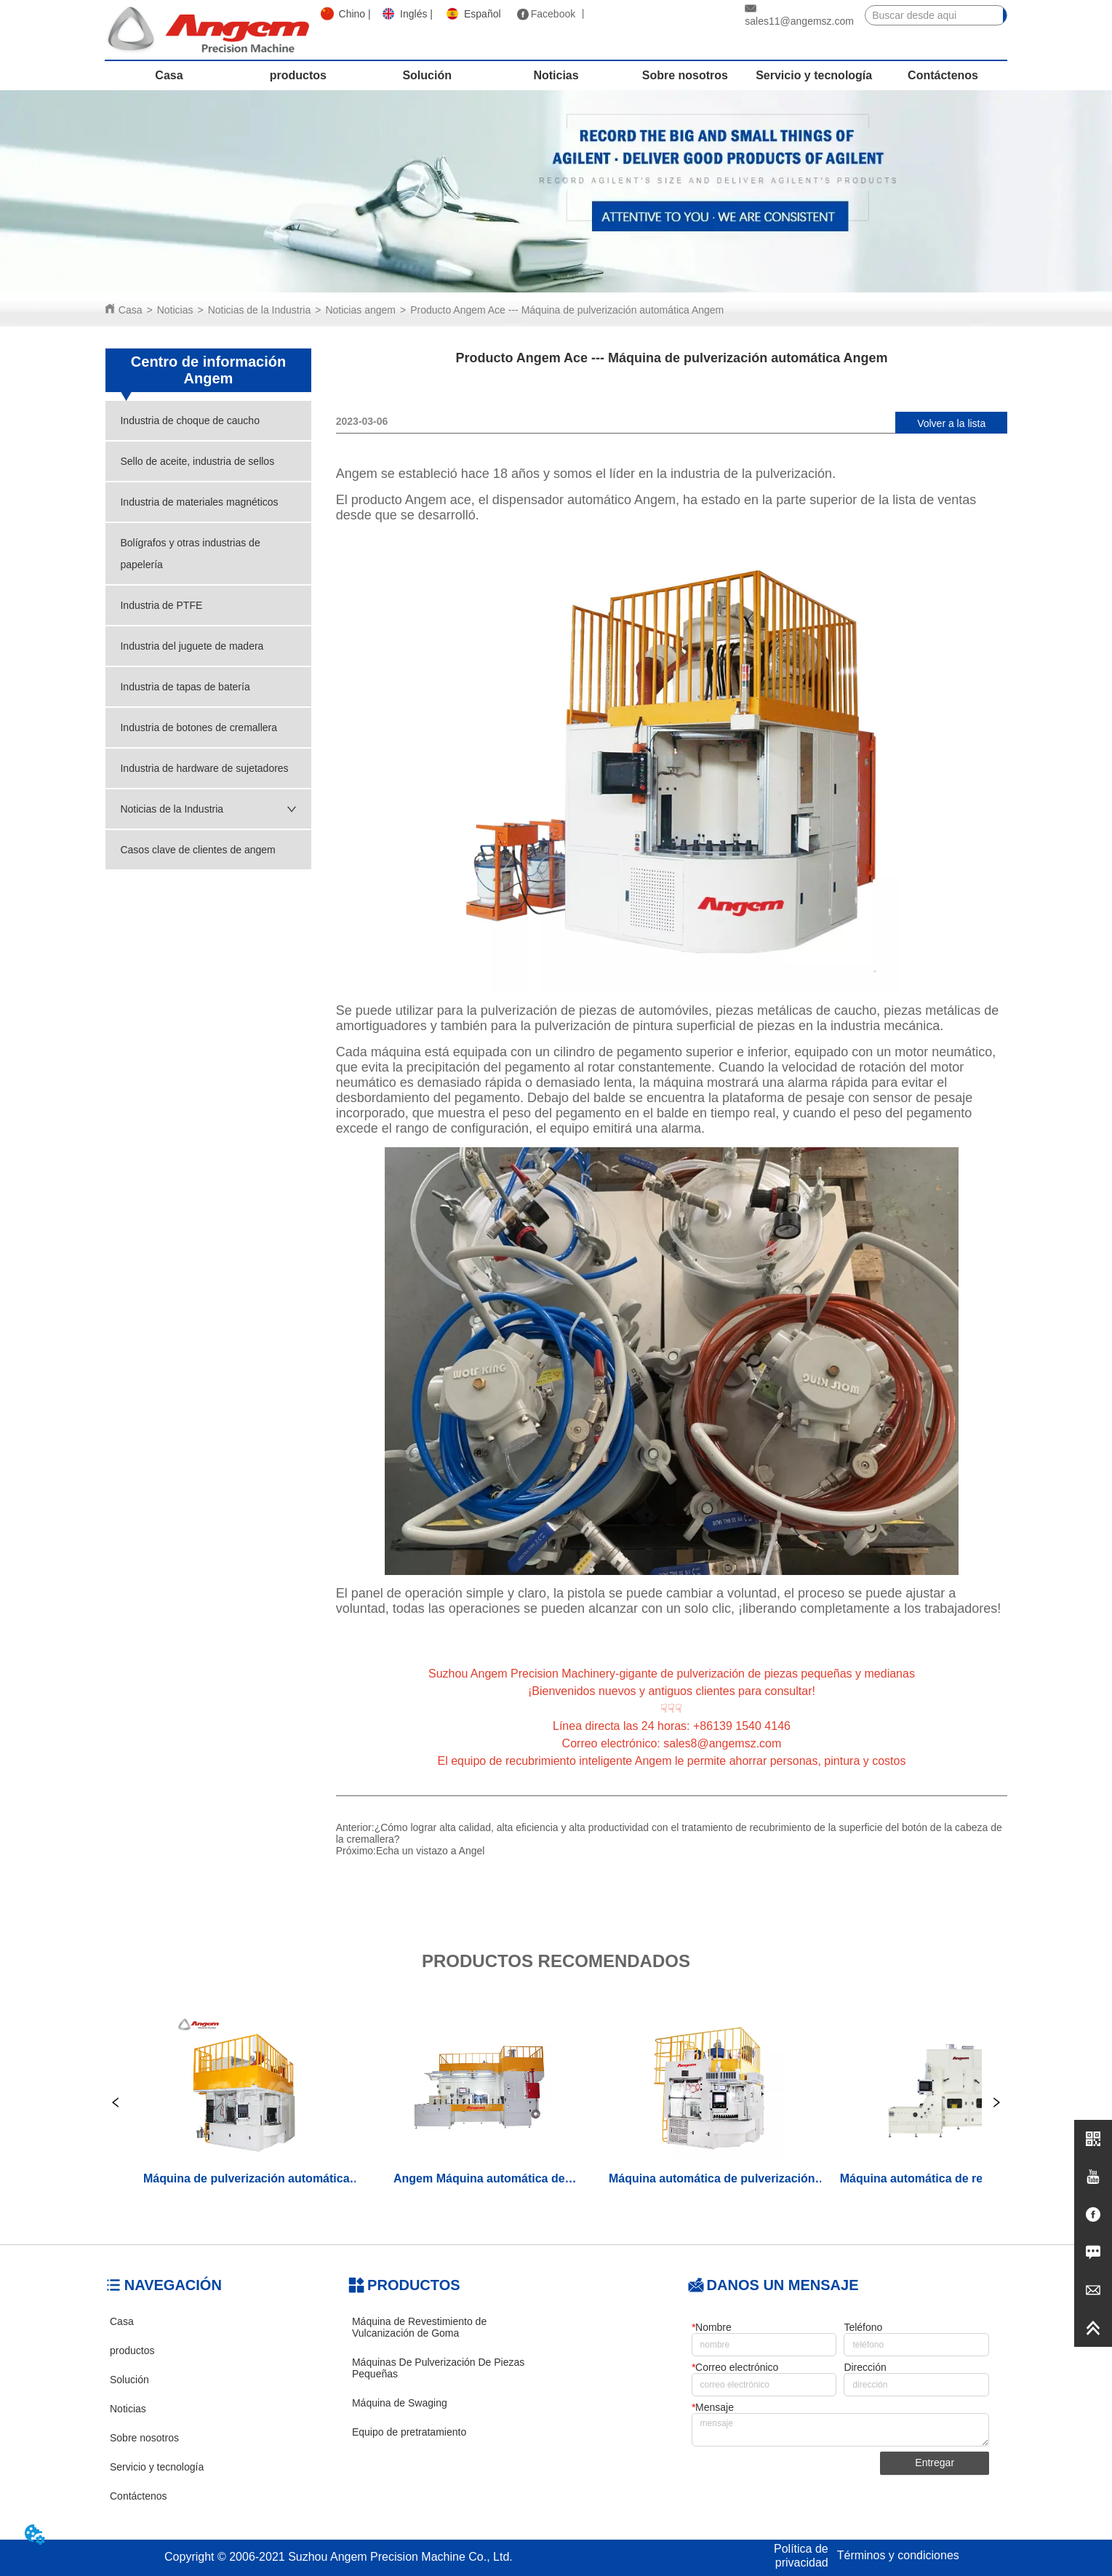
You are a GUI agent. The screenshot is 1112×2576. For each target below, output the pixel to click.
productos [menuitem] (298, 75)
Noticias (175, 310)
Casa (131, 310)
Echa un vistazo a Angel (430, 1851)
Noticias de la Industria (259, 310)
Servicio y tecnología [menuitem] (814, 75)
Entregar (934, 2462)
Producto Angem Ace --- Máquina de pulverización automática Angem (567, 310)
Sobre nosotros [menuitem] (685, 75)
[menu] (556, 75)
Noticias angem (360, 310)
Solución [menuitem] (427, 75)
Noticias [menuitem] (555, 75)
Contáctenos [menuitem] (943, 75)
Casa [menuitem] (169, 75)
